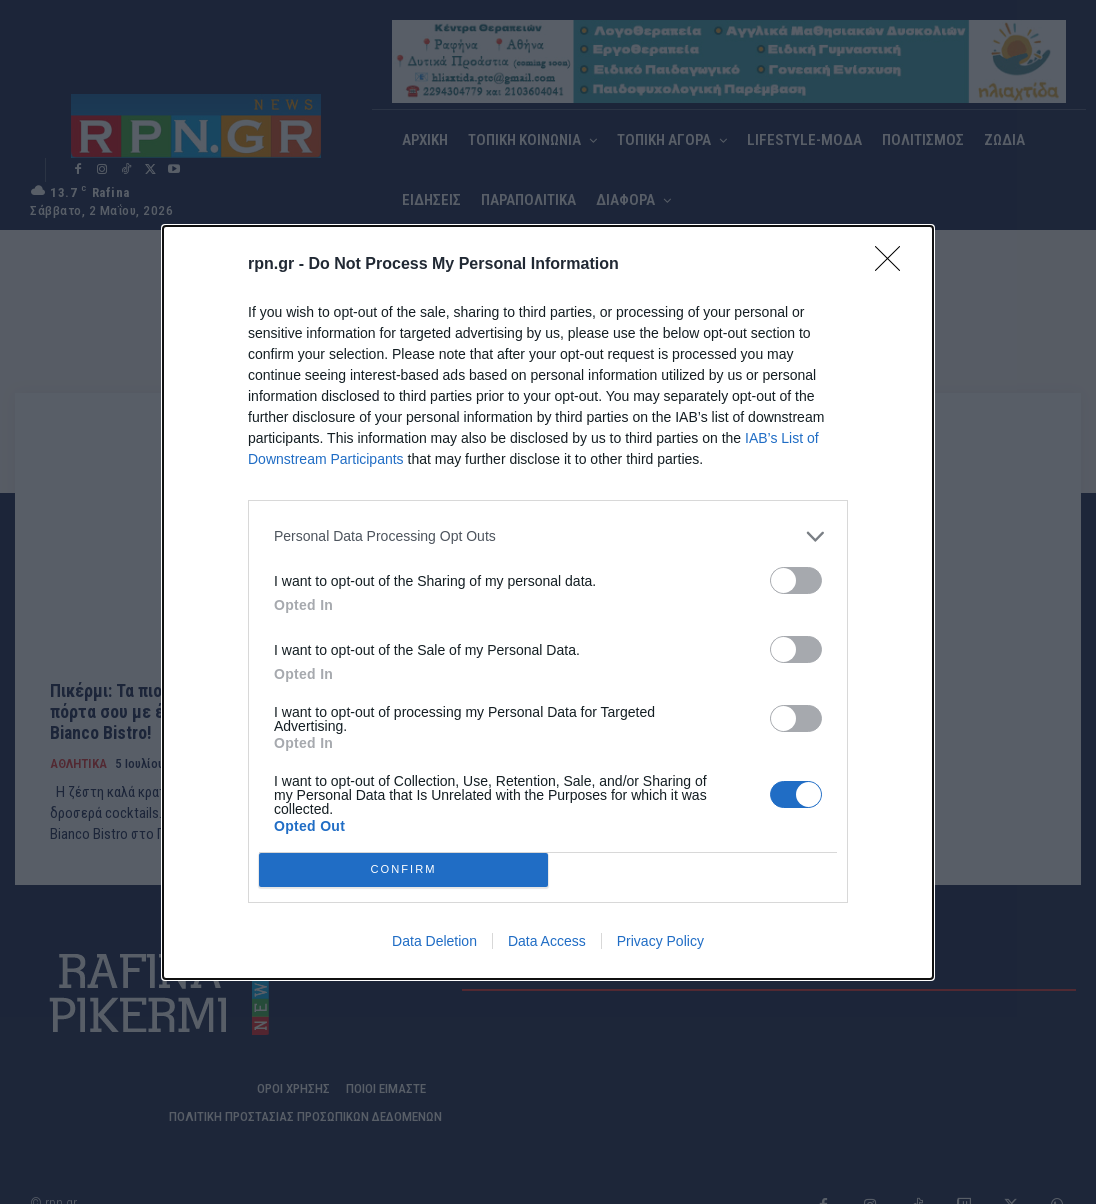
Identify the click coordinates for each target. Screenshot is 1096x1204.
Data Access (547, 941)
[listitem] (548, 536)
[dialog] (548, 602)
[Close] (894, 265)
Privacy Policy (660, 941)
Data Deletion (434, 941)
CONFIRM (403, 869)
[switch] (796, 580)
